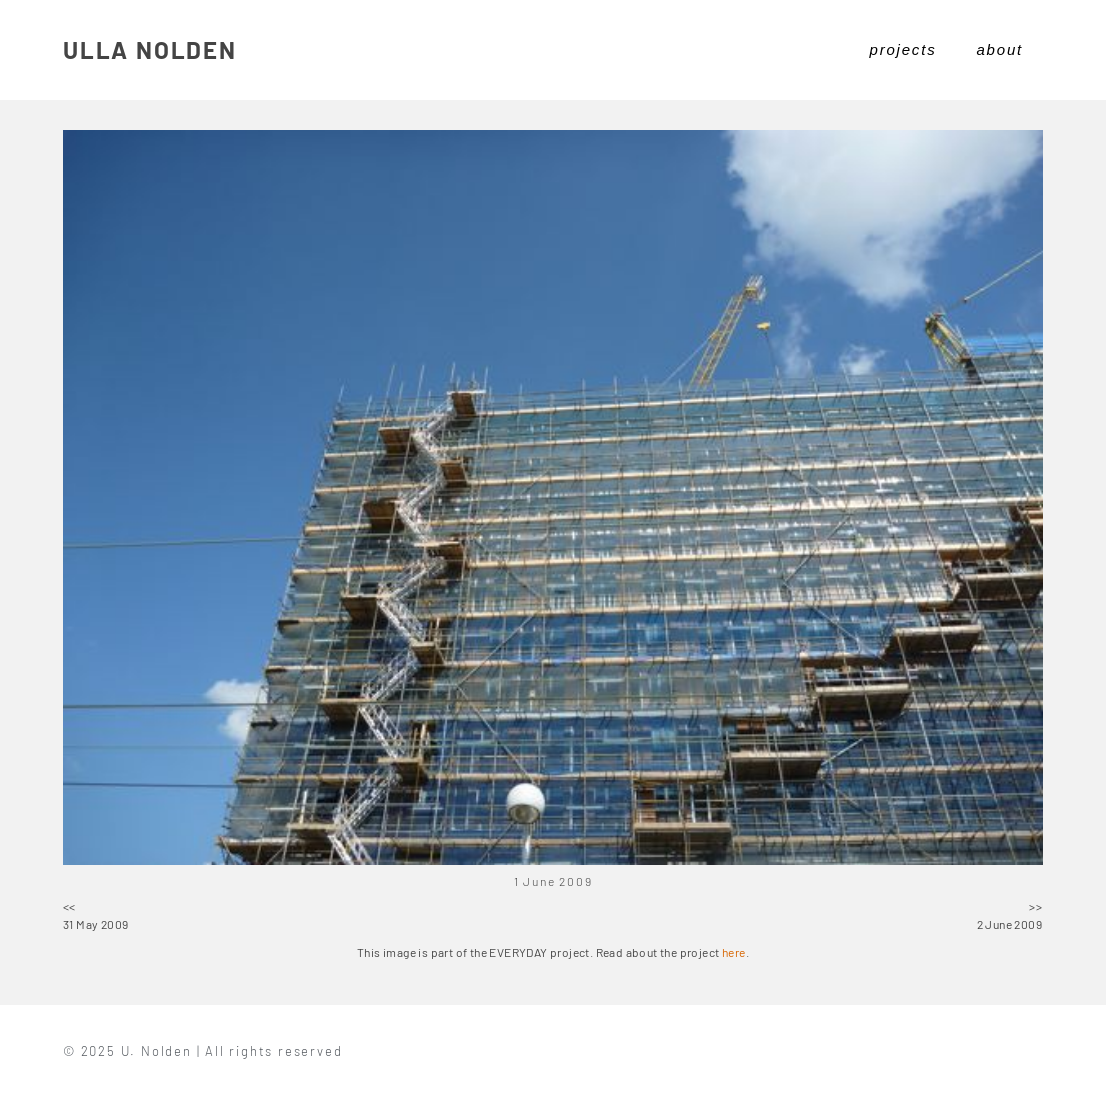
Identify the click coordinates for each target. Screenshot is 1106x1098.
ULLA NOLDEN (150, 49)
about (999, 49)
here (734, 952)
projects (903, 49)
